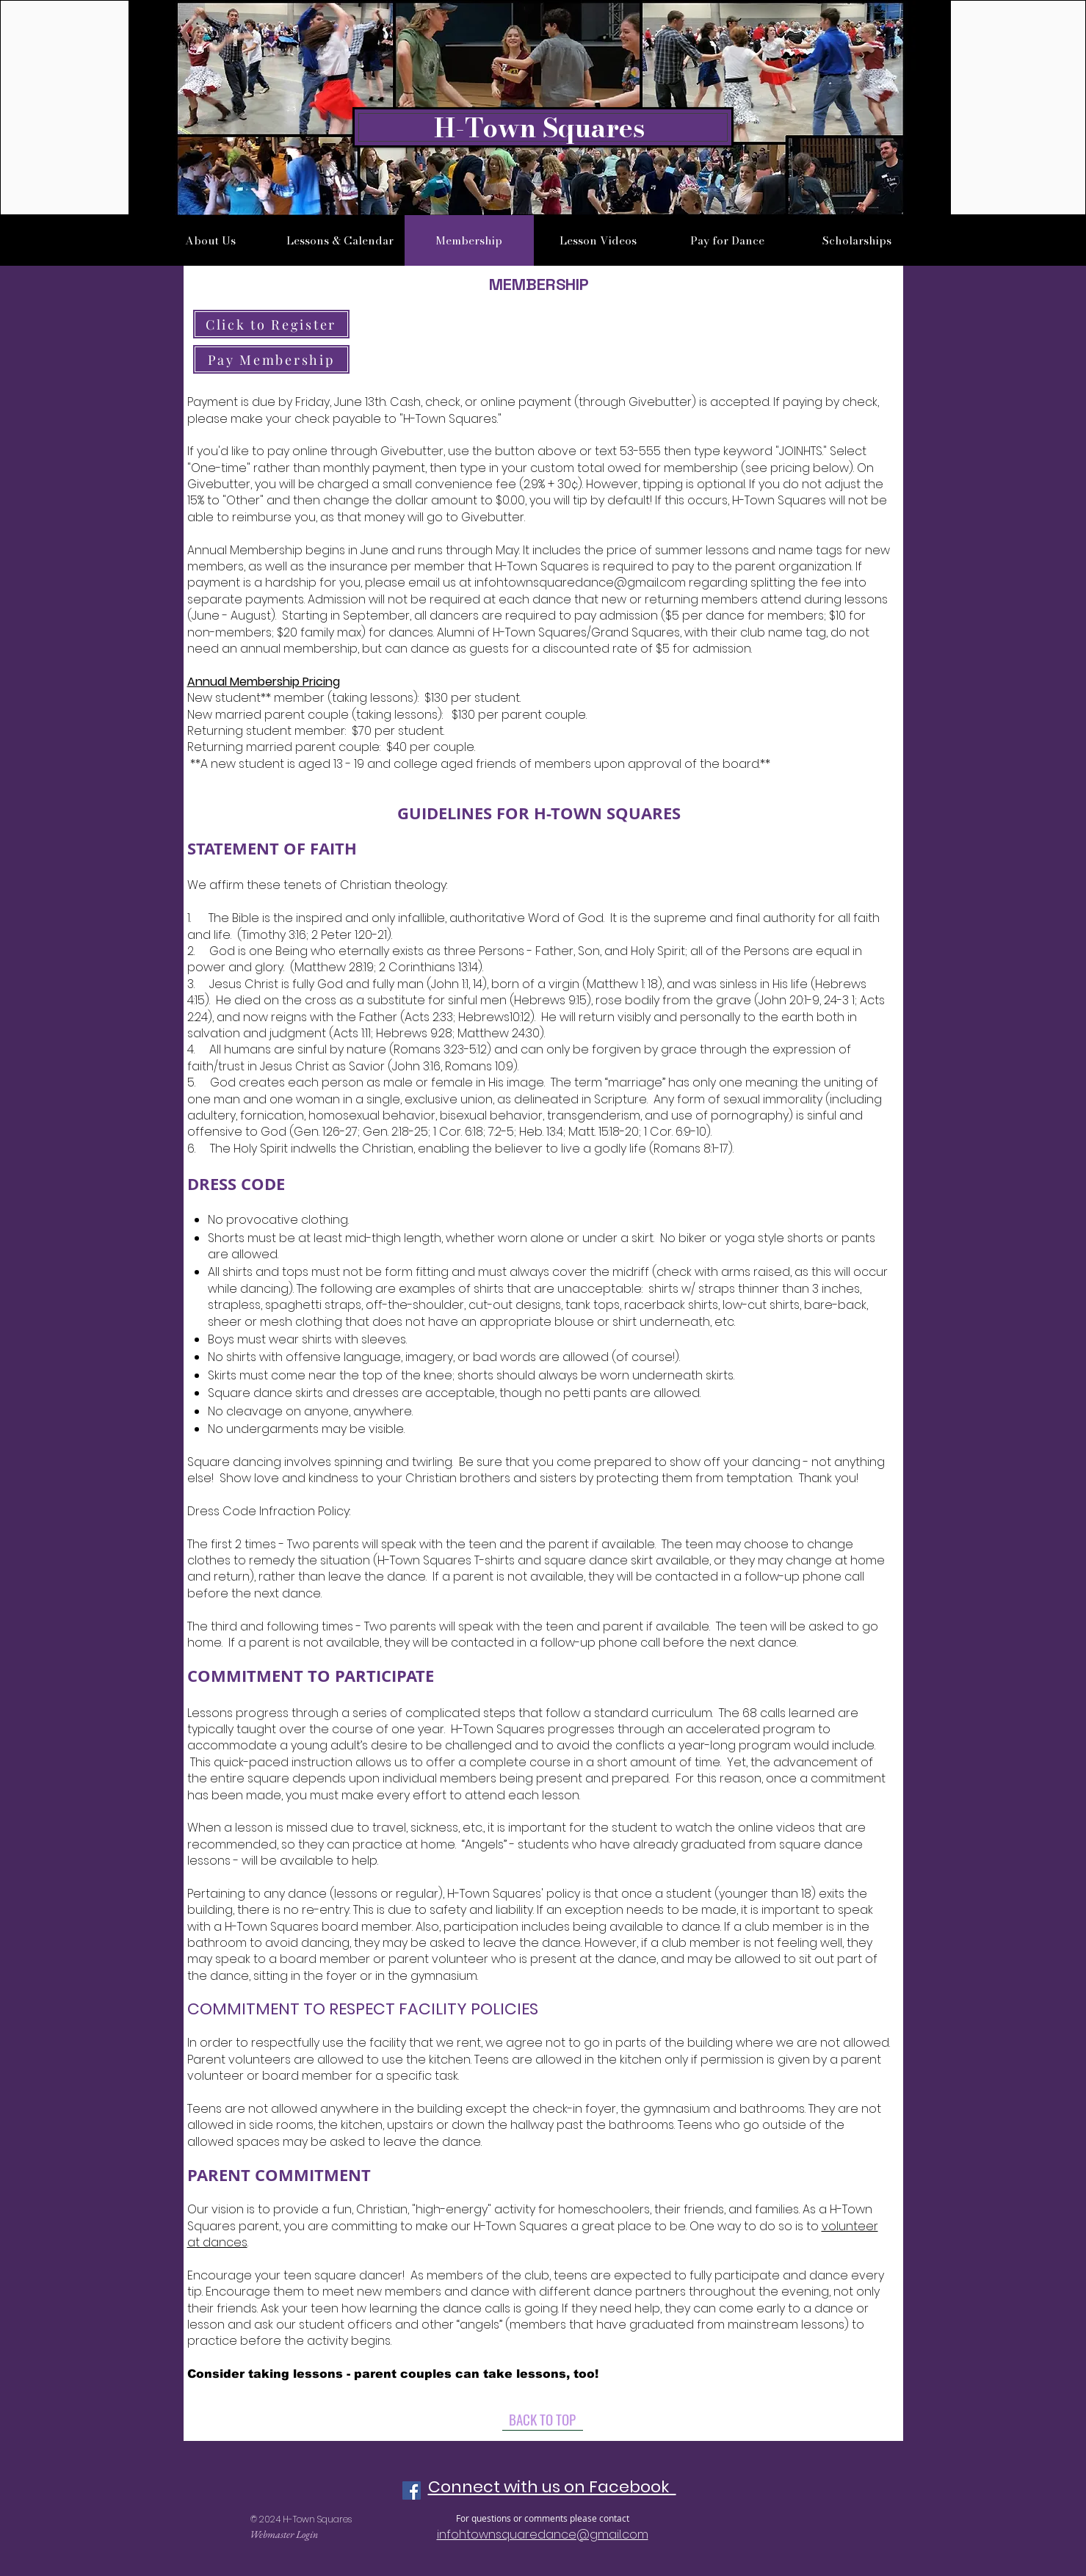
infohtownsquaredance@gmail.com (580, 582)
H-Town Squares (539, 127)
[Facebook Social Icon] (411, 2490)
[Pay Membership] (271, 359)
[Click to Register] (271, 324)
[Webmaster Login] (284, 2535)
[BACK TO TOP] (542, 2420)
